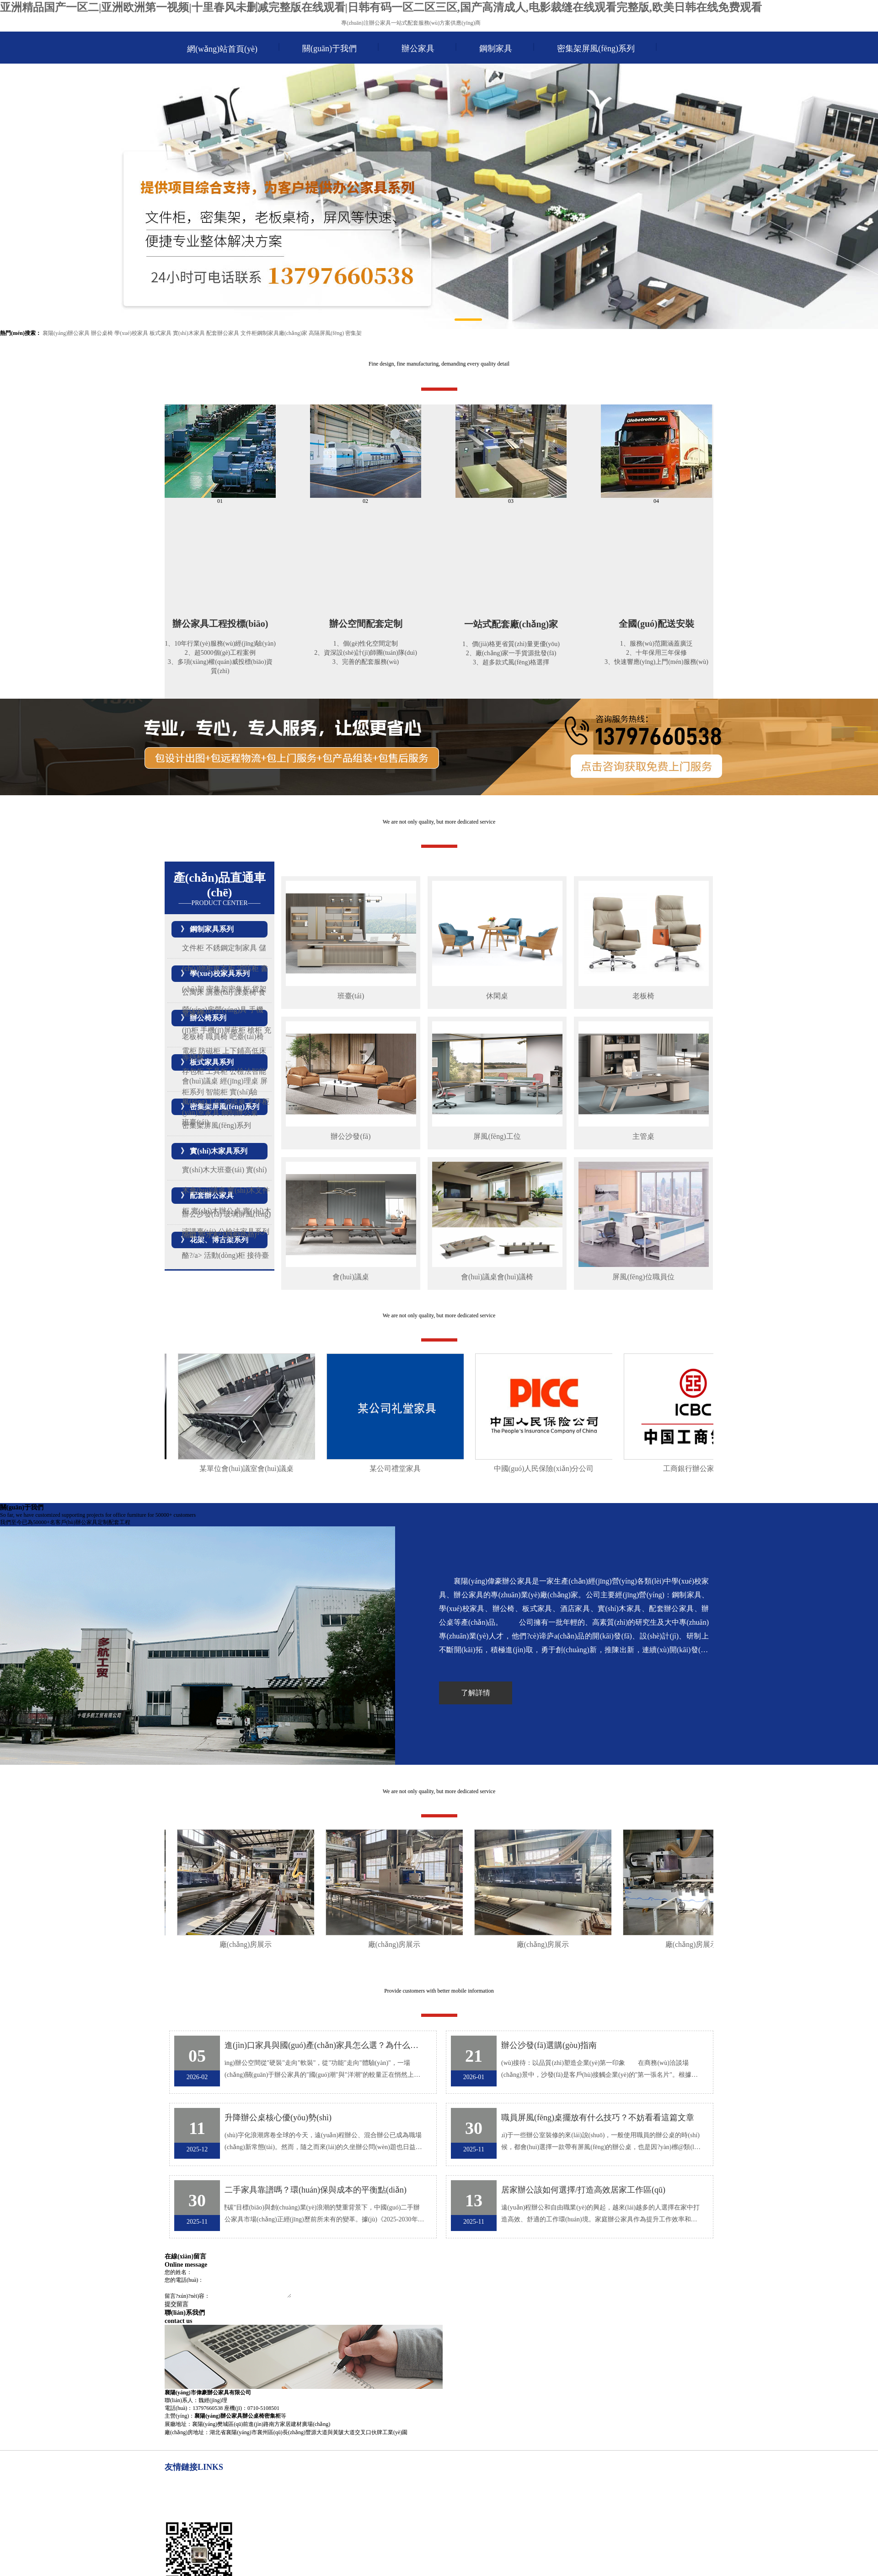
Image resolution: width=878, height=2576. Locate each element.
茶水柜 (209, 1235)
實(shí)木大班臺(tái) (213, 1170)
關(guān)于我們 (329, 48)
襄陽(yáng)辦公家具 (66, 333)
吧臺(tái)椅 (247, 1036)
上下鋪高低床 (244, 1051)
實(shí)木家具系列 (218, 1151)
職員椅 (217, 1036)
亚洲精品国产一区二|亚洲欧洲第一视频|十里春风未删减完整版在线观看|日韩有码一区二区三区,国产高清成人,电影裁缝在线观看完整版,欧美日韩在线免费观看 (381, 7)
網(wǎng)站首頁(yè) (222, 49)
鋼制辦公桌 (239, 1112)
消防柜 (248, 968)
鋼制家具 (495, 48)
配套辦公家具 (222, 333)
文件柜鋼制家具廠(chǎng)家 (274, 333)
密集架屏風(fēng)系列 (596, 48)
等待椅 (193, 1057)
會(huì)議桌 (200, 1081)
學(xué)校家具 (131, 333)
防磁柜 (209, 1051)
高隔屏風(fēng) (326, 333)
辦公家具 (418, 48)
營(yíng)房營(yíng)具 (214, 1009)
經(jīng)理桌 (239, 1081)
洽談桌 (235, 1101)
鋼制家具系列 (212, 929)
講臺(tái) (219, 992)
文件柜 (193, 948)
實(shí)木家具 (189, 333)
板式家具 (160, 333)
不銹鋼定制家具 (231, 948)
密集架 (353, 333)
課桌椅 (246, 992)
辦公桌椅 (102, 333)
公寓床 (193, 992)
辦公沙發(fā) (202, 1214)
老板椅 (193, 1036)
